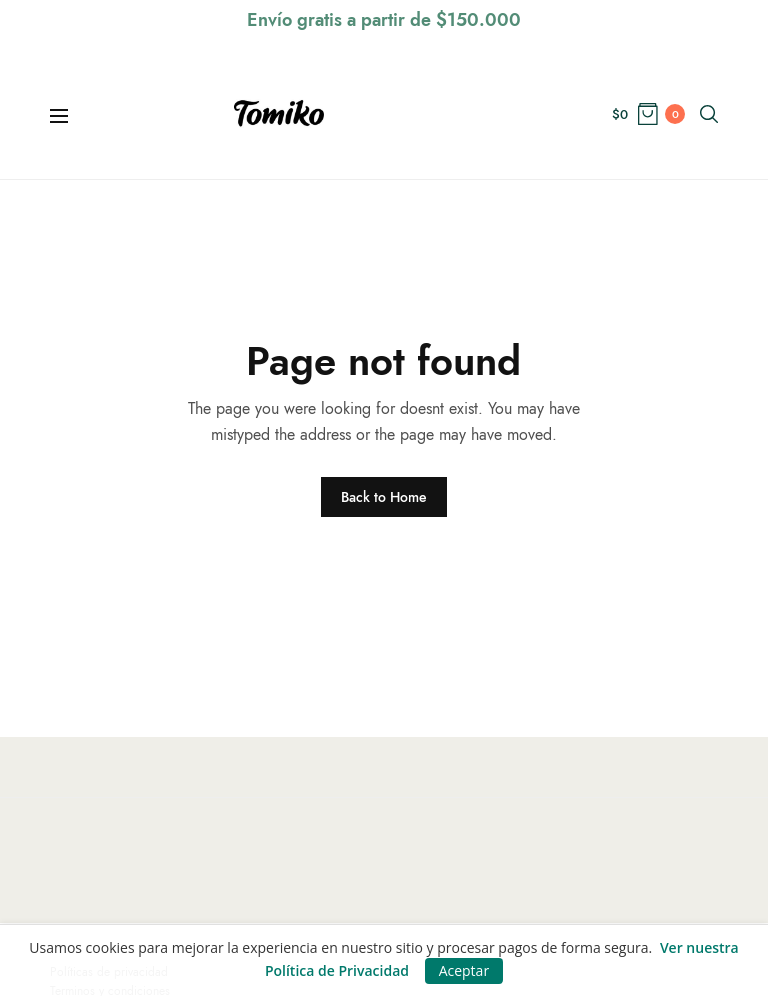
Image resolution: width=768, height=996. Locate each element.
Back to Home (384, 497)
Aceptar (464, 970)
